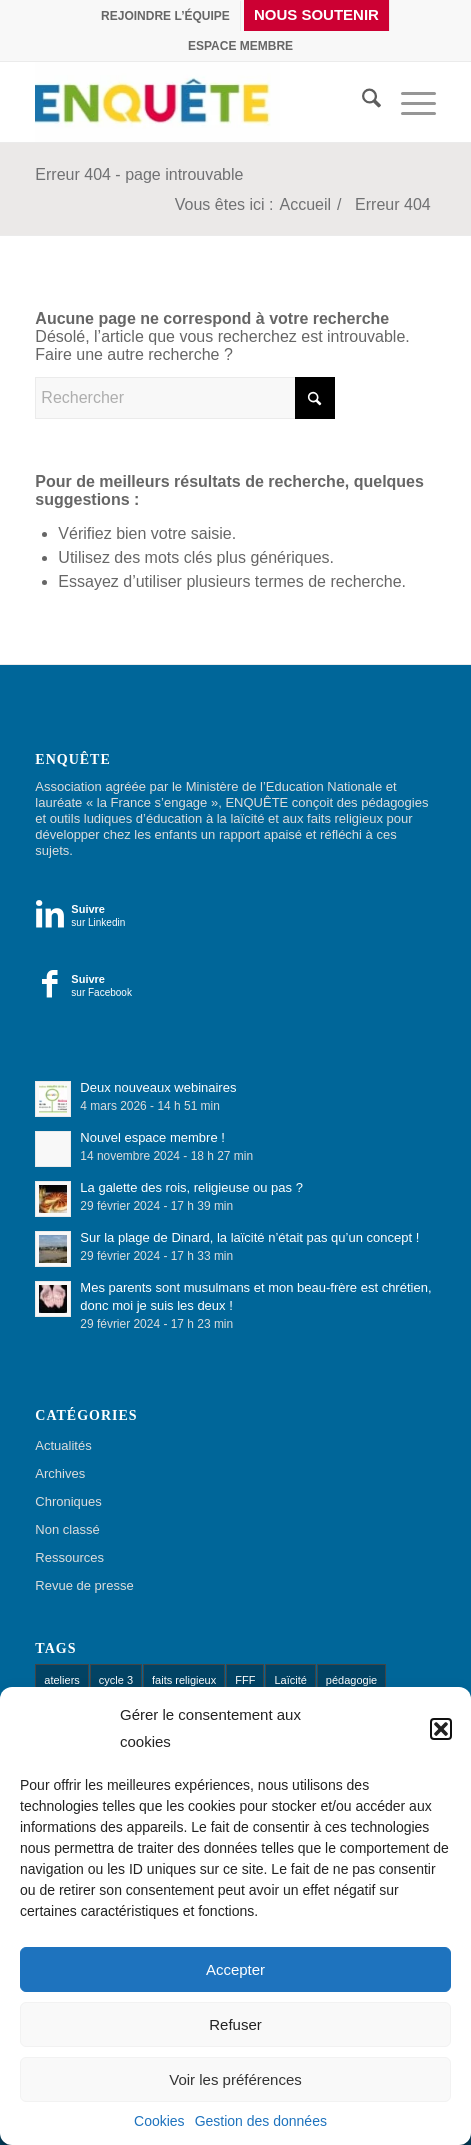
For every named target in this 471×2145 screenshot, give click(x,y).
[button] (441, 1729)
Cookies (159, 2121)
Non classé (67, 1529)
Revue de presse (84, 1585)
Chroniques (68, 1501)
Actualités (63, 1445)
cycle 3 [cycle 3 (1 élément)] (116, 1680)
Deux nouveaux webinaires (158, 1087)
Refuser (235, 2024)
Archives (60, 1473)
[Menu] (408, 102)
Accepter (235, 1969)
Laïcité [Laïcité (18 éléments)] (290, 1680)
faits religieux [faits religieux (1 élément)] (184, 1680)
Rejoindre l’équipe (165, 16)
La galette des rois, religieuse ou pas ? (191, 1187)
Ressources (69, 1557)
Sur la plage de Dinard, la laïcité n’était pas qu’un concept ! (249, 1237)
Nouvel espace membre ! (152, 1137)
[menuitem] (166, 16)
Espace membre (240, 46)
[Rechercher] (361, 102)
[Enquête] (169, 102)
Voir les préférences (235, 2079)
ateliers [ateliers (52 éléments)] (61, 1680)
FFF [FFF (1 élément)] (245, 1680)
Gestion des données (261, 2121)
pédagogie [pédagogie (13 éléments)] (351, 1680)
